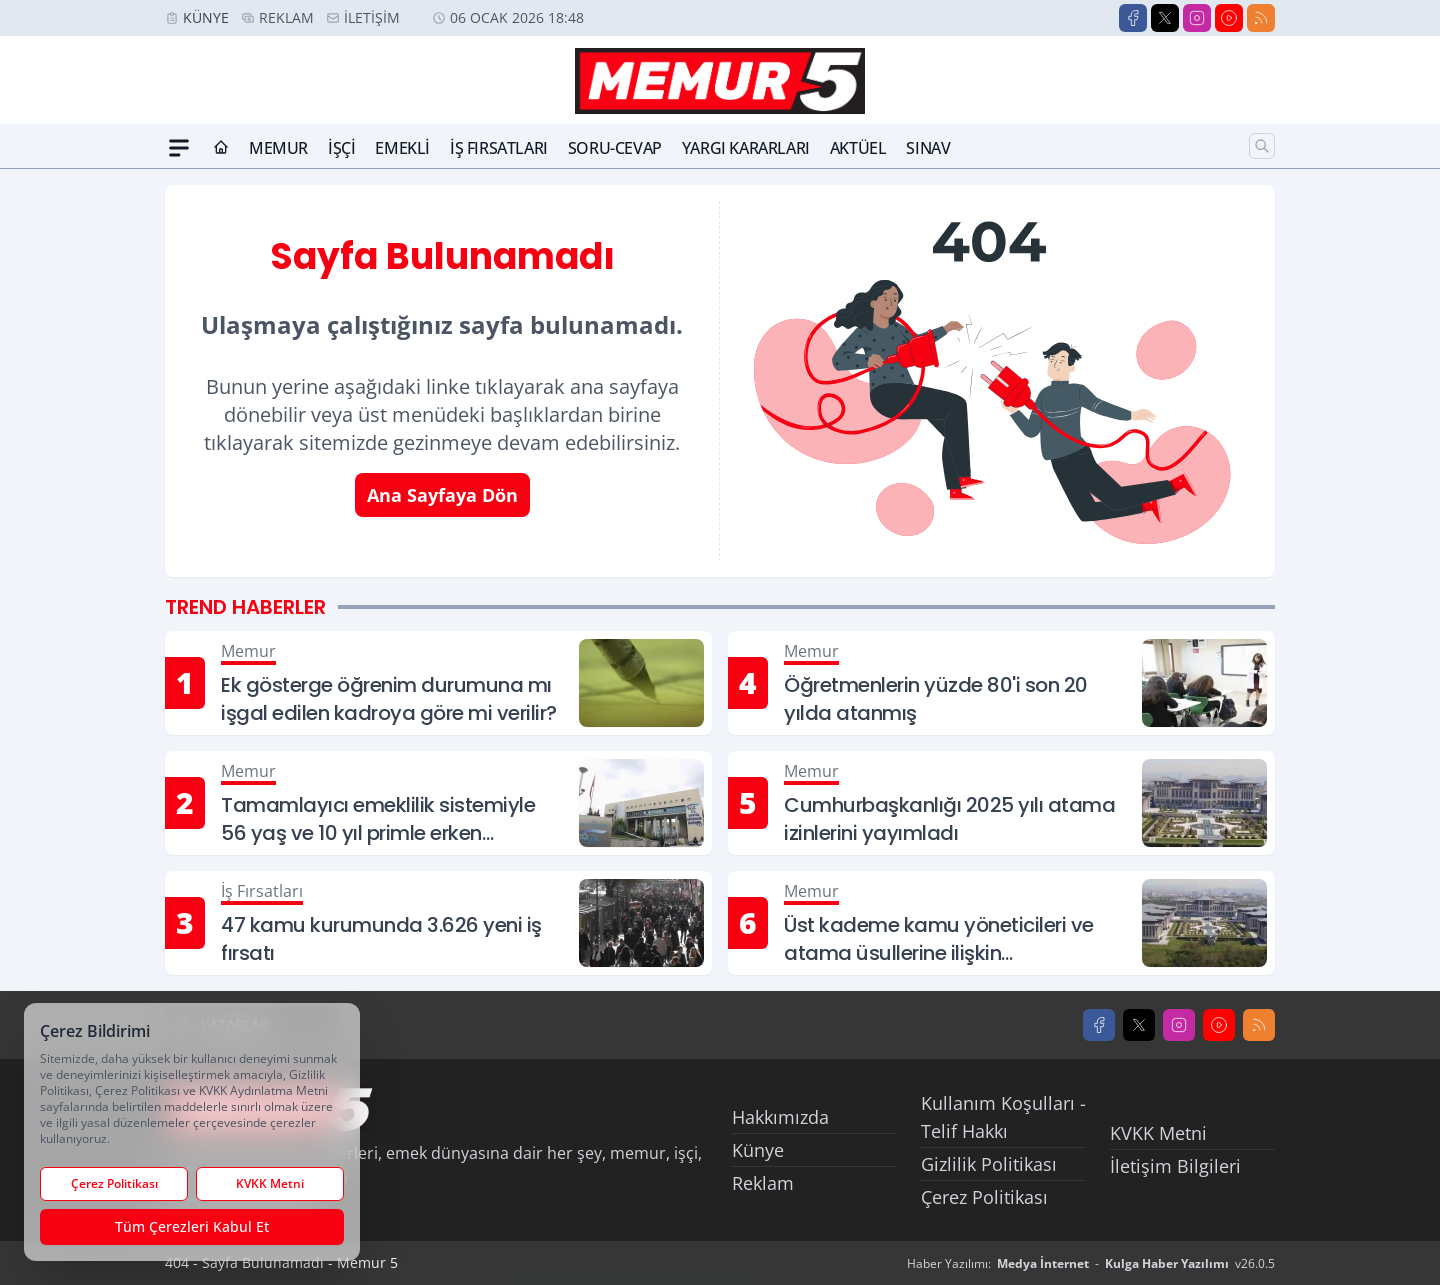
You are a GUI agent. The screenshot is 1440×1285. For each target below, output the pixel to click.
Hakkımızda (780, 1117)
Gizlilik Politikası (989, 1164)
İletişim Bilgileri (1175, 1166)
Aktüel (858, 148)
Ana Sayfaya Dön (442, 495)
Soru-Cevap (615, 148)
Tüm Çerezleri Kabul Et (192, 1226)
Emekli (402, 148)
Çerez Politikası (984, 1197)
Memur (278, 148)
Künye (206, 17)
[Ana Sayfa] (221, 148)
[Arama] (1262, 146)
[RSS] (1261, 18)
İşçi (341, 148)
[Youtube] (1229, 18)
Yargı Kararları (746, 148)
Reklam (286, 17)
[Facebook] (1133, 18)
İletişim (372, 17)
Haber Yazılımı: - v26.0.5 (1091, 1263)
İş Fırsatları (499, 148)
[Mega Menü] (179, 148)
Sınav (928, 148)
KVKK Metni (1158, 1133)
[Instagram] (1197, 18)
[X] (1165, 18)
